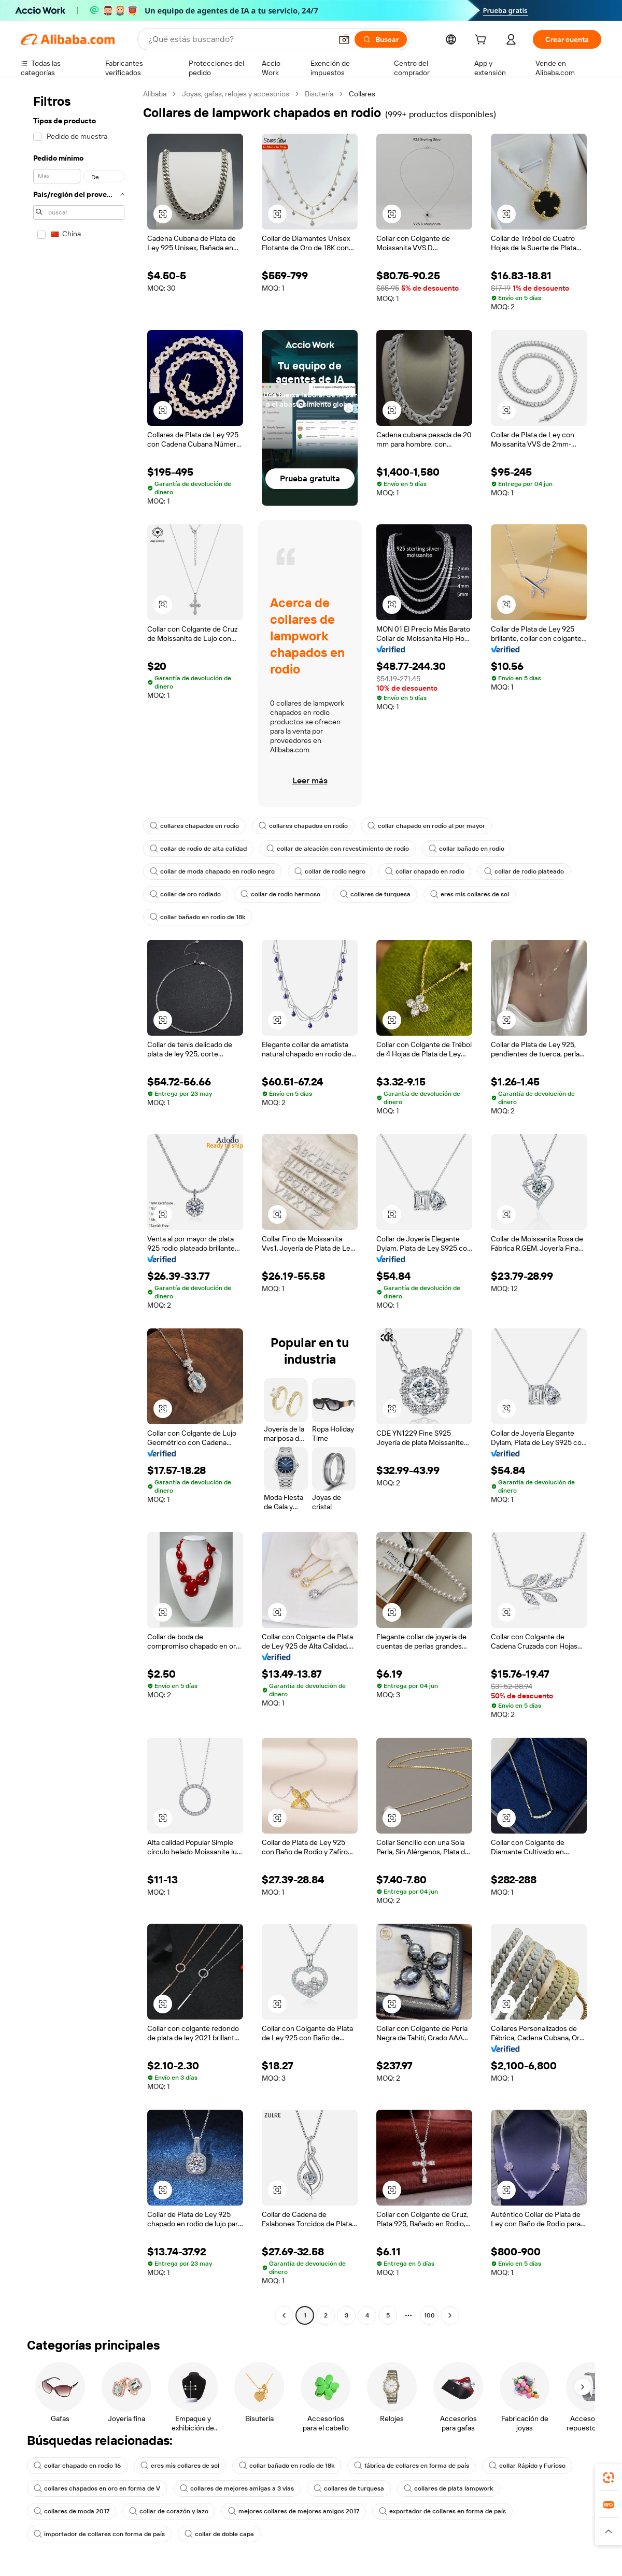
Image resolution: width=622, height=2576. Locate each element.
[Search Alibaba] (239, 39)
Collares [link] (362, 94)
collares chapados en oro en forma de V (97, 2488)
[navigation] (79, 1206)
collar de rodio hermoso (280, 894)
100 (429, 2315)
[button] (344, 39)
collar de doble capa (219, 2534)
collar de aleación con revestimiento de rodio (337, 849)
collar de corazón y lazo (168, 2511)
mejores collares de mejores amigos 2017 (293, 2511)
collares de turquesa (375, 894)
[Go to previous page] (284, 2315)
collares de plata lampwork (448, 2488)
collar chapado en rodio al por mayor (426, 826)
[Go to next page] (450, 2315)
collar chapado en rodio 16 (77, 2465)
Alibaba (154, 94)
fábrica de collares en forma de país (411, 2465)
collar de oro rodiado (185, 894)
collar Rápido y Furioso (527, 2465)
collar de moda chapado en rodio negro (212, 871)
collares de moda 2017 (71, 2511)
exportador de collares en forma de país (442, 2511)
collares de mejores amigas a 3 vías (237, 2488)
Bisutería (319, 94)
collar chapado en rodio (424, 871)
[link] (608, 2477)
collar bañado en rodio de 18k (197, 917)
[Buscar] (381, 39)
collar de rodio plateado (524, 871)
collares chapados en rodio (194, 826)
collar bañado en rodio (466, 849)
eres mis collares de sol (469, 894)
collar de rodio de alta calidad (198, 849)
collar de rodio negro (329, 871)
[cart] (482, 41)
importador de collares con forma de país (99, 2534)
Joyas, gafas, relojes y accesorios (235, 94)
